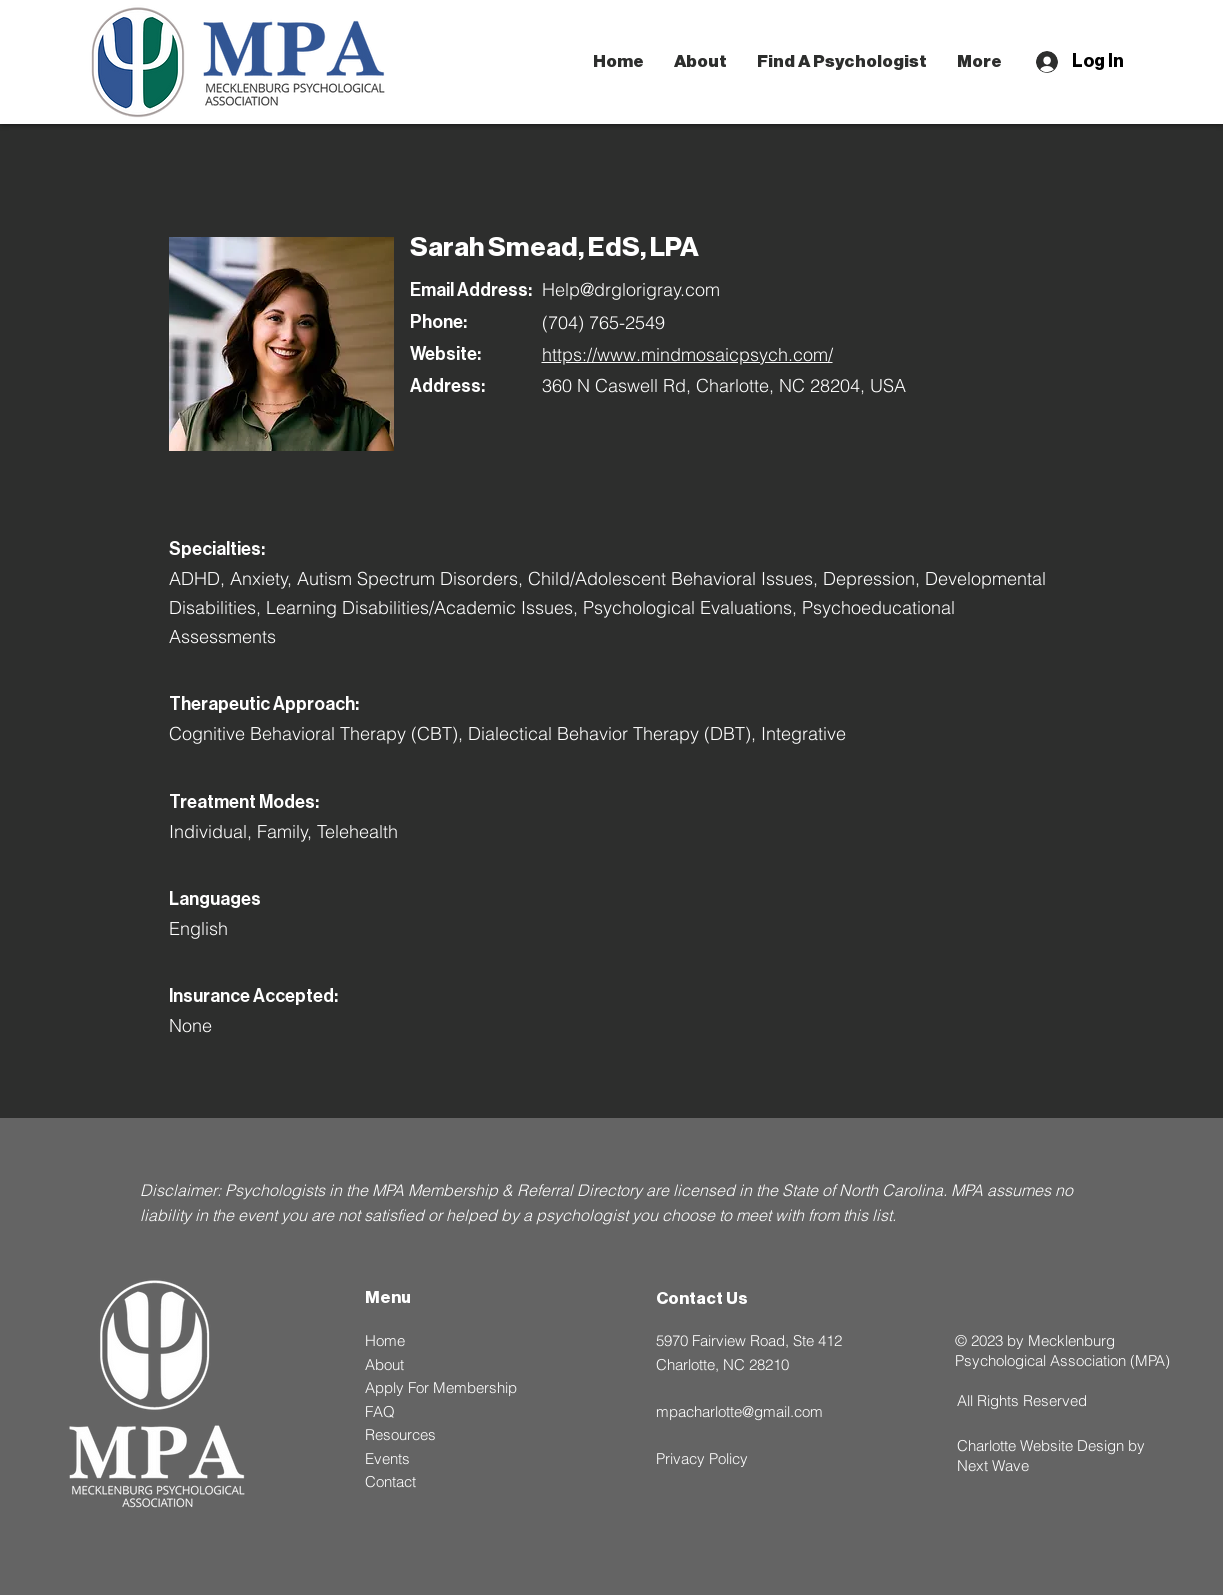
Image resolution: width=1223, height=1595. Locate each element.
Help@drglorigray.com (631, 289)
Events (387, 1458)
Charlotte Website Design (1040, 1445)
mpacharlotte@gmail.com (739, 1411)
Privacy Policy (702, 1458)
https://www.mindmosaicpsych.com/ (687, 354)
